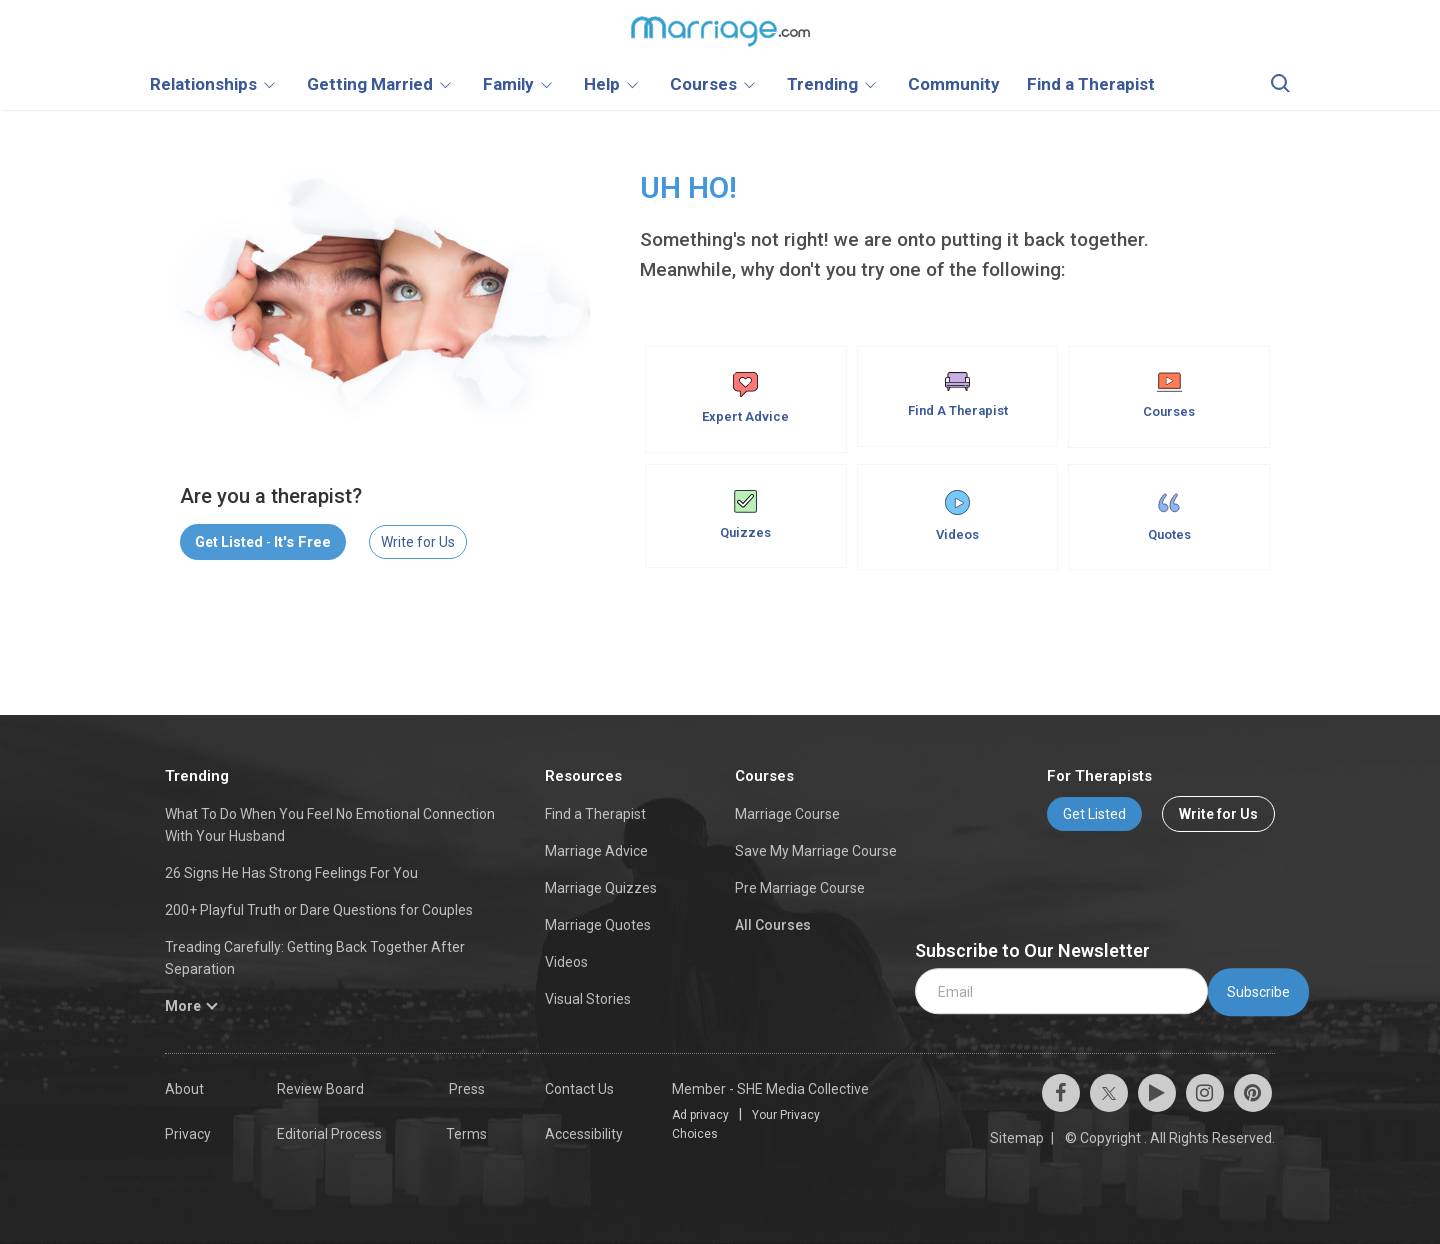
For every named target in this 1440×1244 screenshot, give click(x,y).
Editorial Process (329, 1134)
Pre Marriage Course (800, 888)
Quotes (1169, 516)
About (184, 1089)
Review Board (320, 1089)
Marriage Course (787, 814)
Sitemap (1017, 1138)
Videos (957, 516)
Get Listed (1094, 814)
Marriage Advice (596, 851)
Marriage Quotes (598, 925)
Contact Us (579, 1089)
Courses (1169, 395)
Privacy (188, 1134)
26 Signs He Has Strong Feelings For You (291, 873)
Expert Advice (745, 398)
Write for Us (418, 542)
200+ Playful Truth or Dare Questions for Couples (319, 910)
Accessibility (584, 1134)
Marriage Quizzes (601, 888)
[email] (1061, 991)
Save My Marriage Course (816, 851)
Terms (466, 1134)
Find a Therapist (595, 814)
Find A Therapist (958, 395)
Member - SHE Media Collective (770, 1089)
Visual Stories (588, 999)
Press (467, 1089)
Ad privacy (700, 1115)
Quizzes (745, 515)
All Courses (773, 925)
